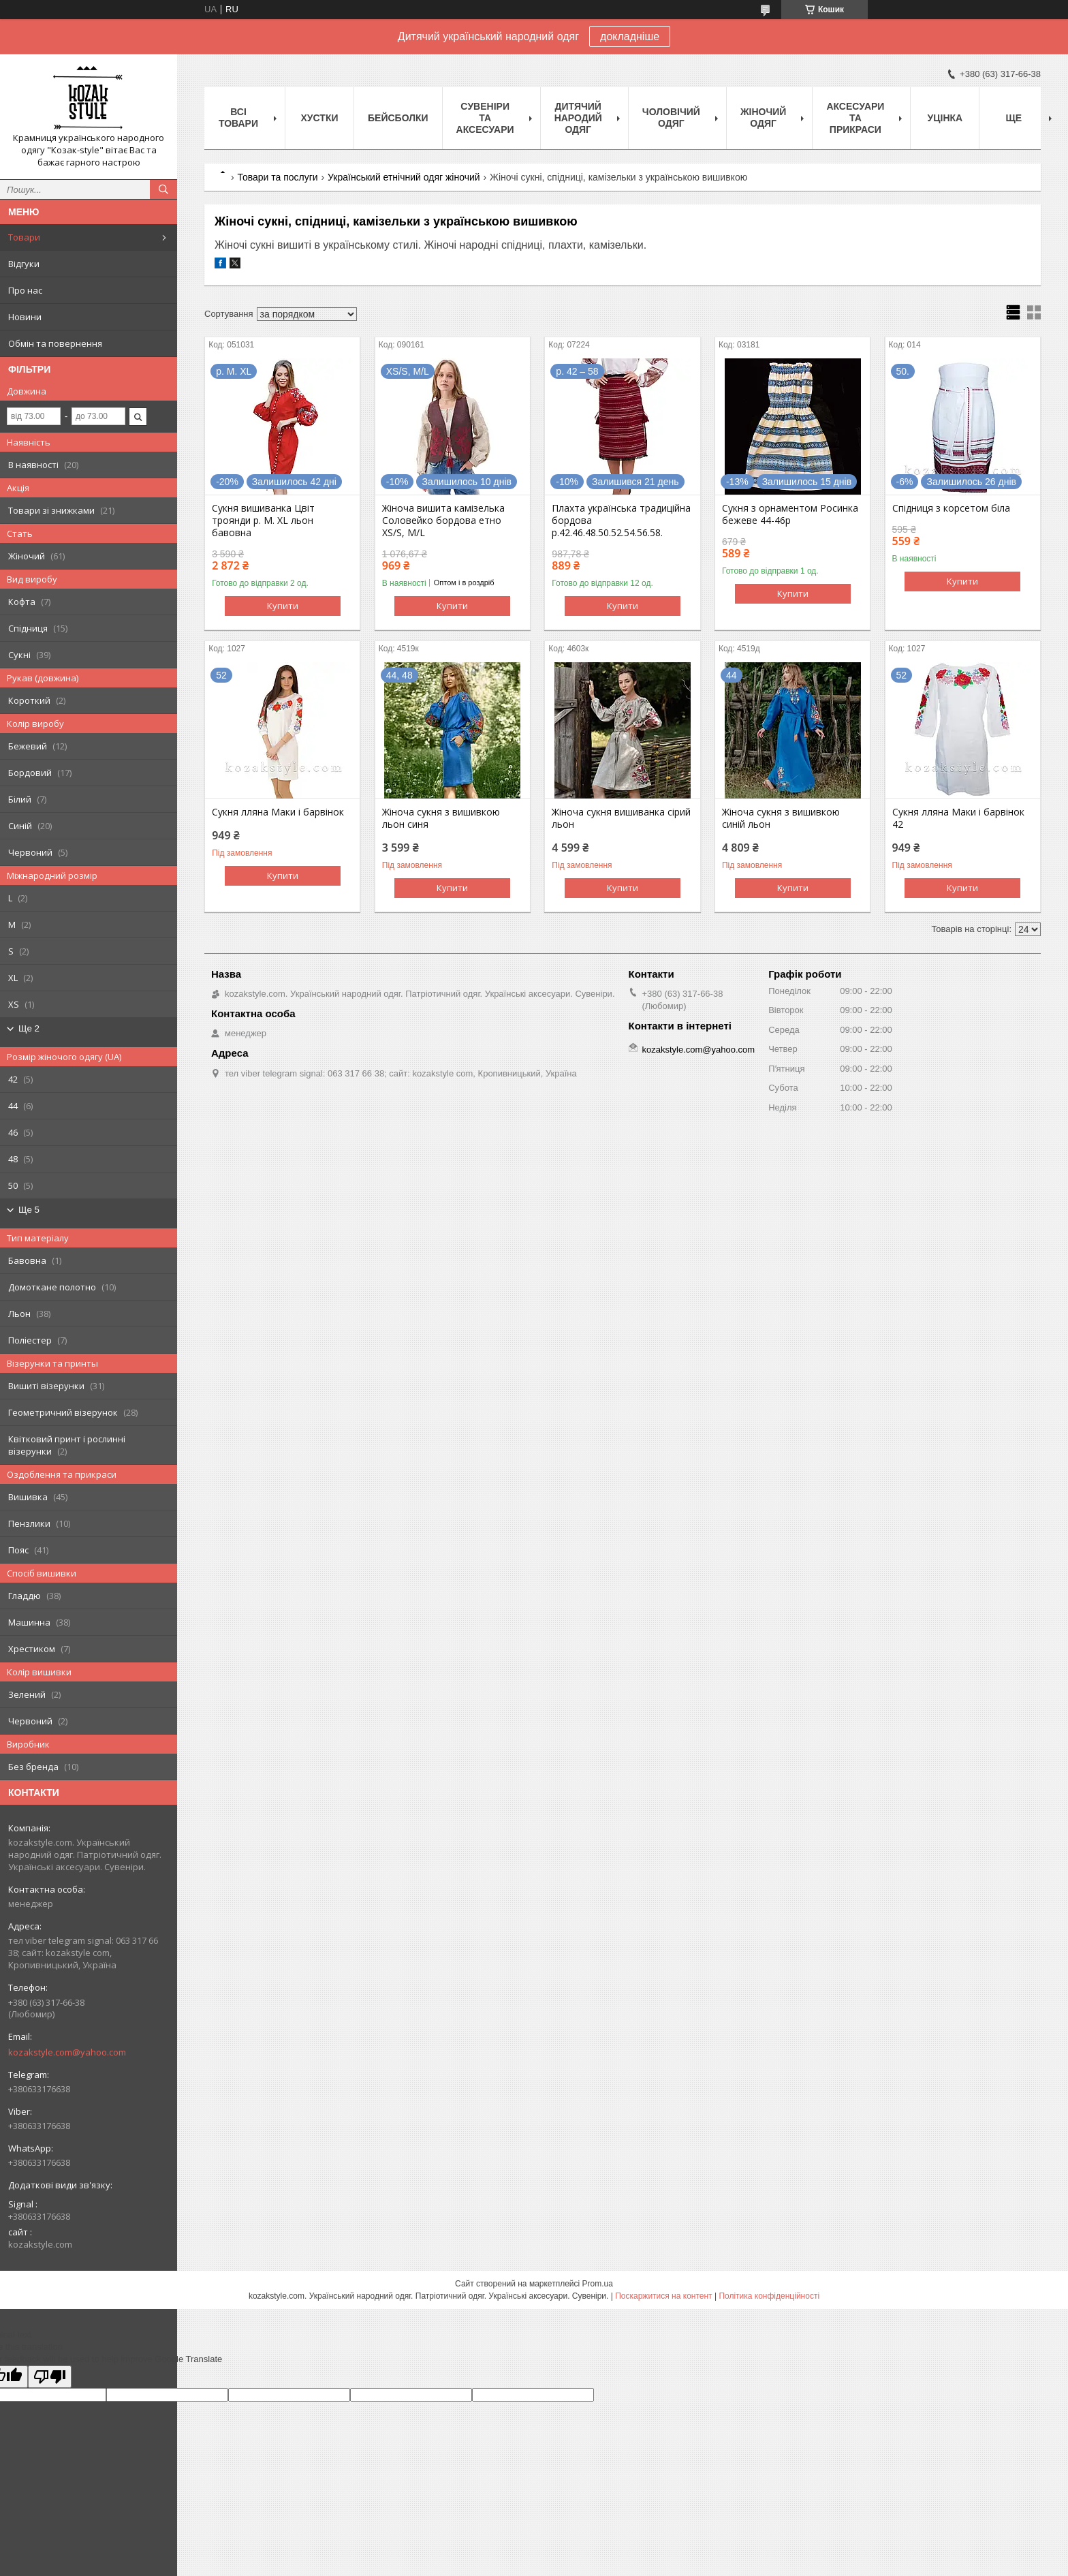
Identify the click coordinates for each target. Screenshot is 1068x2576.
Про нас (25, 290)
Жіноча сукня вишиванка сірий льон (621, 818)
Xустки (320, 117)
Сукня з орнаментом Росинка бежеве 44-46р (790, 514)
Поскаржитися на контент (663, 2296)
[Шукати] (163, 189)
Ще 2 (29, 1028)
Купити (282, 606)
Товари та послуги (277, 177)
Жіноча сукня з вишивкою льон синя (441, 818)
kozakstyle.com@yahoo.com (67, 2052)
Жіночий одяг (763, 117)
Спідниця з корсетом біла (951, 508)
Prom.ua (597, 2283)
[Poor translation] (50, 2376)
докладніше (629, 36)
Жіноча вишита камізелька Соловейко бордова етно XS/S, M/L (443, 520)
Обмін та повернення (55, 343)
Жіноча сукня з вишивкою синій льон (781, 818)
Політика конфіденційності (769, 2296)
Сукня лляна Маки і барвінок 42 (958, 818)
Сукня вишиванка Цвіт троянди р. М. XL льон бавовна (263, 520)
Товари (24, 237)
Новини (25, 317)
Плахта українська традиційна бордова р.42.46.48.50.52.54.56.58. (621, 520)
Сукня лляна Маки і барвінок (278, 812)
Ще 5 (29, 1210)
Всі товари (238, 117)
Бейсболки (398, 117)
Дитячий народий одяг (578, 118)
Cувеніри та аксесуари (485, 118)
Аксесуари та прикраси (855, 118)
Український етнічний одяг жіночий (404, 177)
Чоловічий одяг (671, 117)
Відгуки (24, 264)
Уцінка (945, 117)
